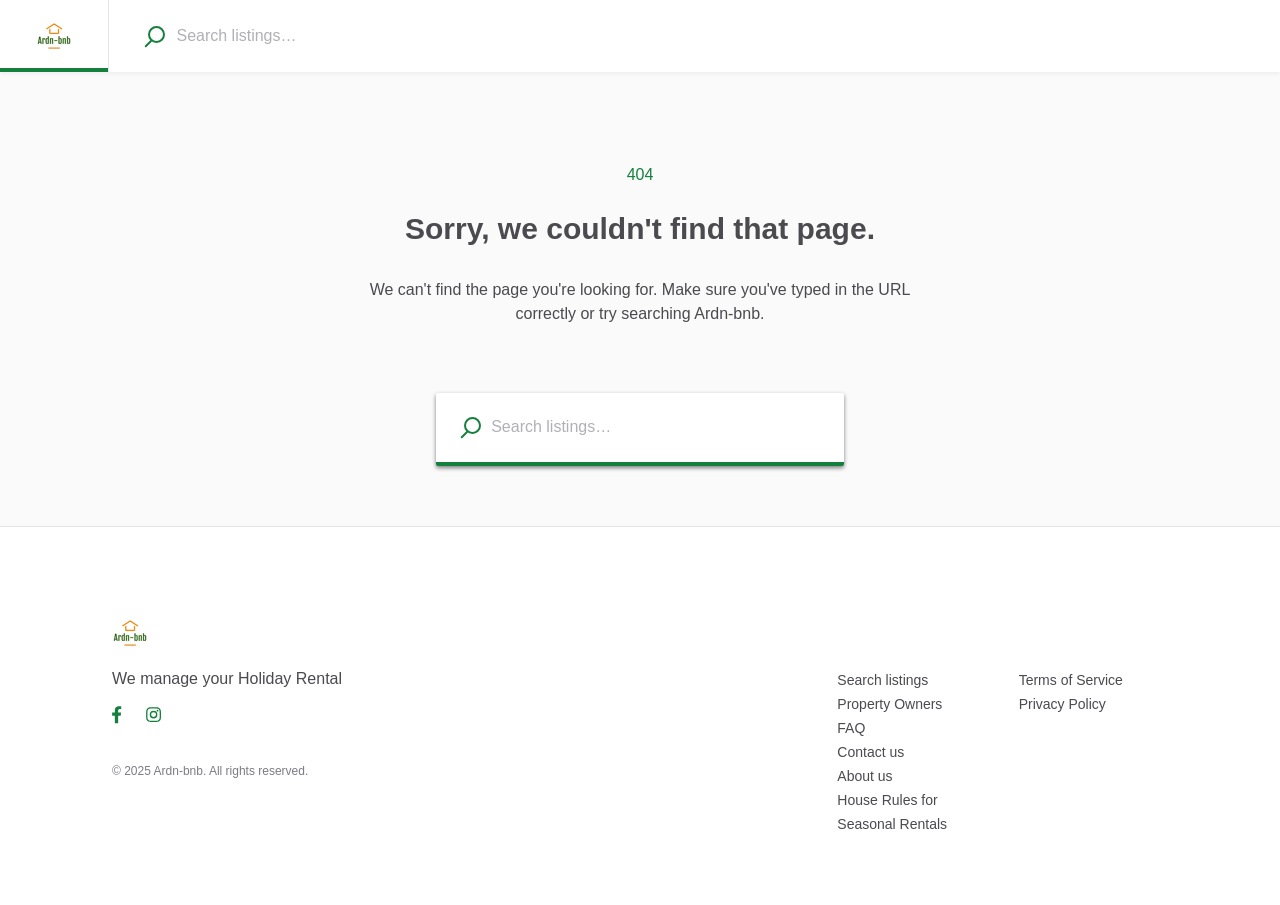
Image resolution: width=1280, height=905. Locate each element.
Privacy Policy (1062, 704)
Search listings (882, 680)
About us (864, 776)
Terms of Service (1071, 680)
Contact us (870, 752)
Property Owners (889, 704)
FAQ (851, 728)
